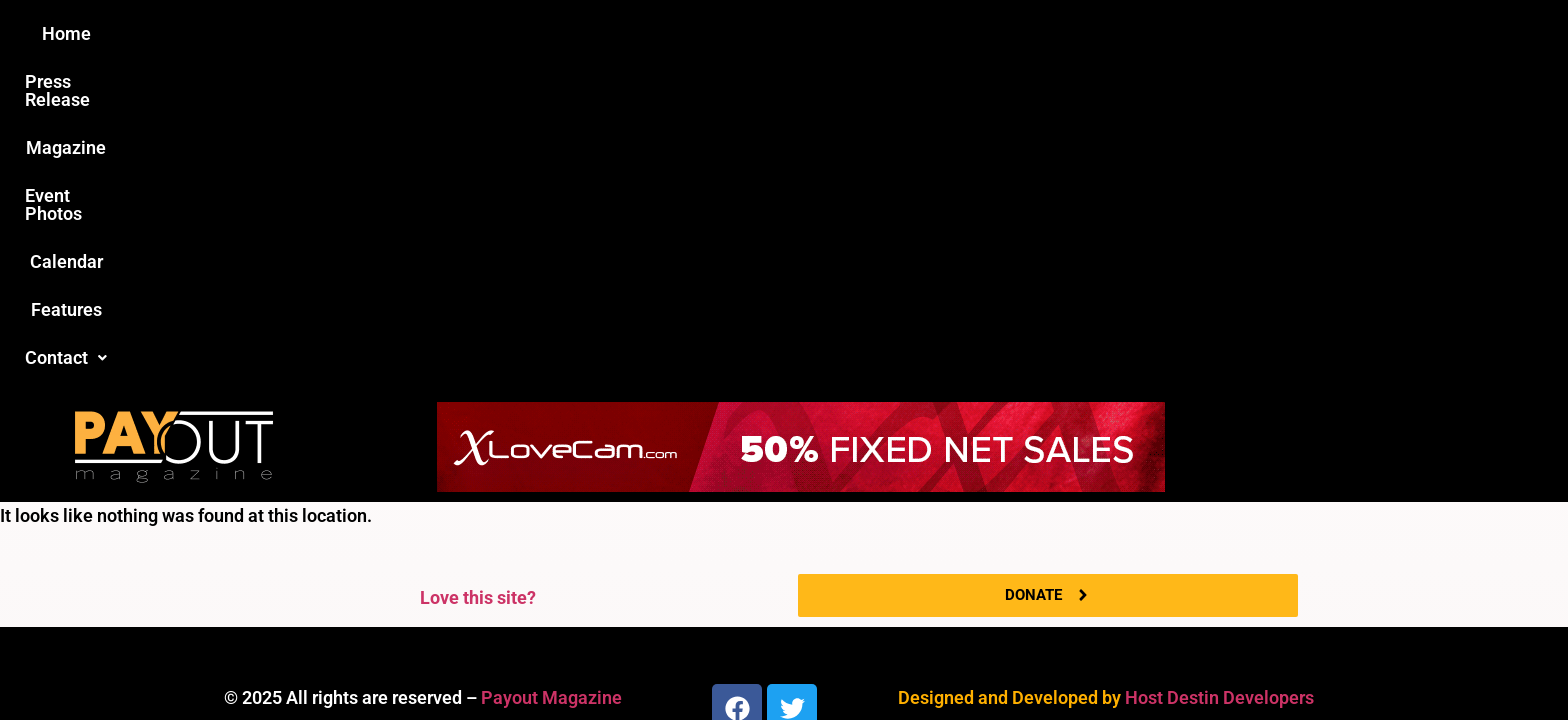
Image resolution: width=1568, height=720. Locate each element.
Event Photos (793, 33)
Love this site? (478, 273)
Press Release (542, 33)
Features (1014, 33)
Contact (1121, 33)
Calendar (912, 33)
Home (430, 33)
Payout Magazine (551, 373)
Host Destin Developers (1219, 373)
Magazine (670, 33)
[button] (1121, 34)
